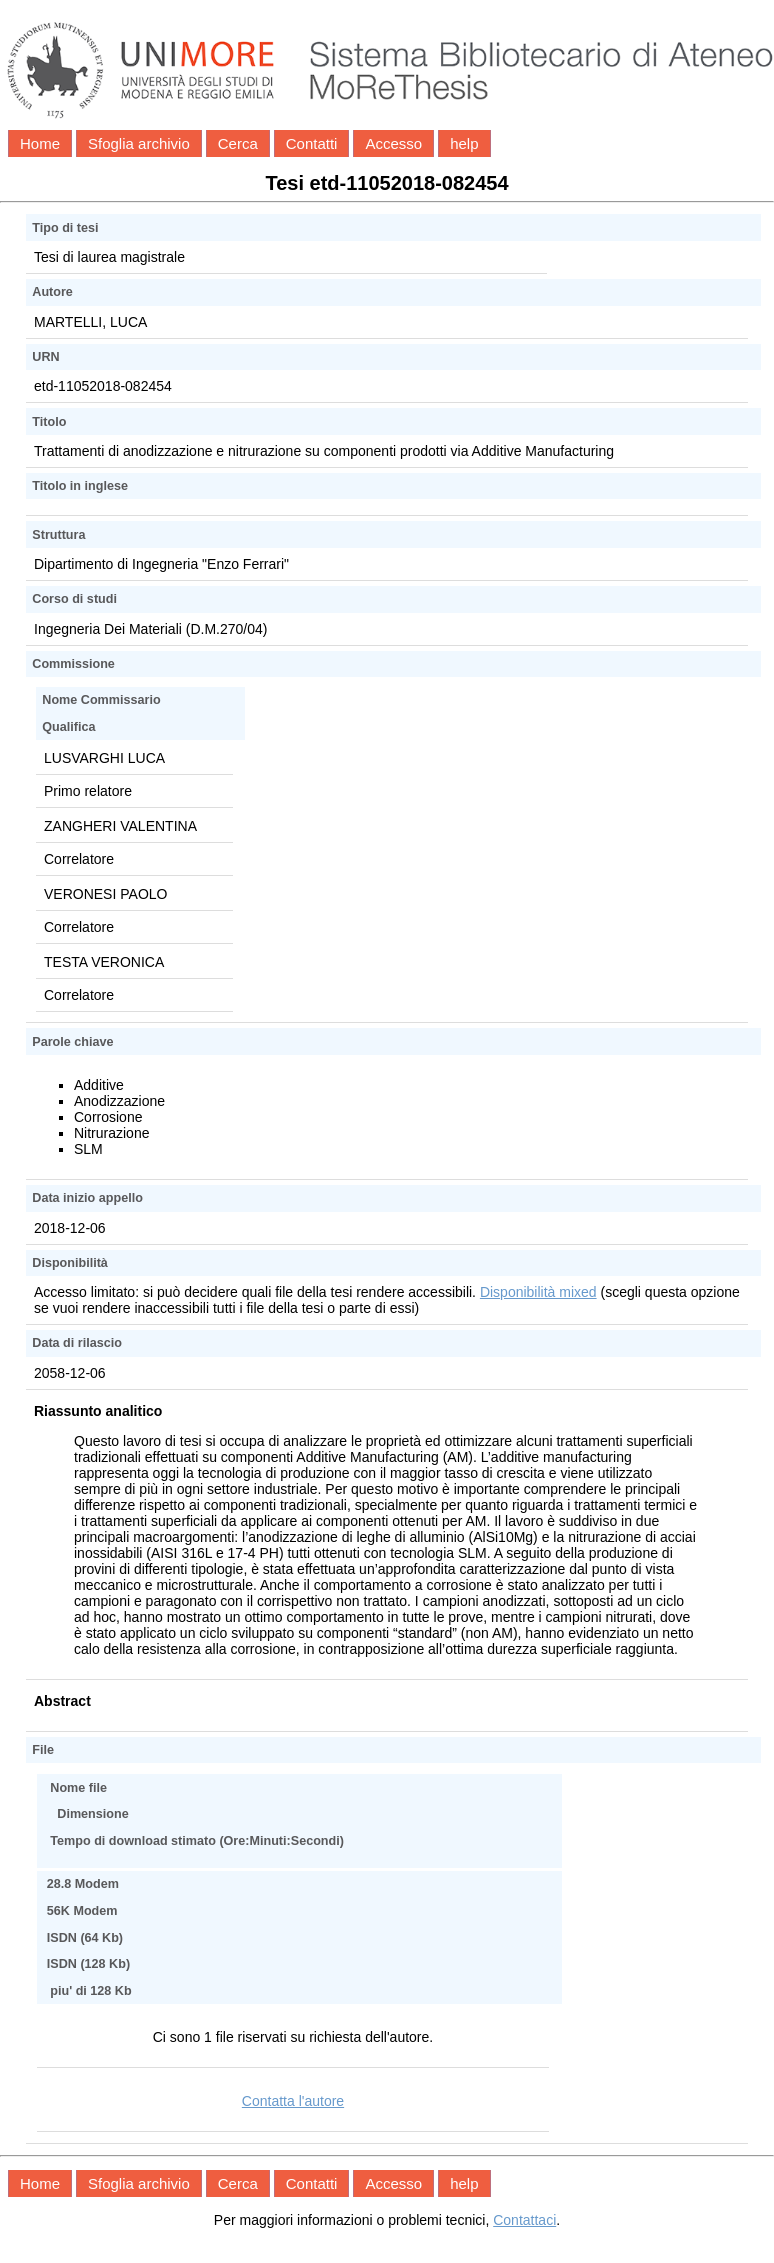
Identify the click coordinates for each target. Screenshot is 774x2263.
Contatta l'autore (293, 2101)
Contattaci (524, 2220)
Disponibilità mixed (538, 1292)
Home (40, 143)
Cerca (238, 143)
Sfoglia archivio (139, 143)
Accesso (393, 143)
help (464, 143)
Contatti (312, 143)
